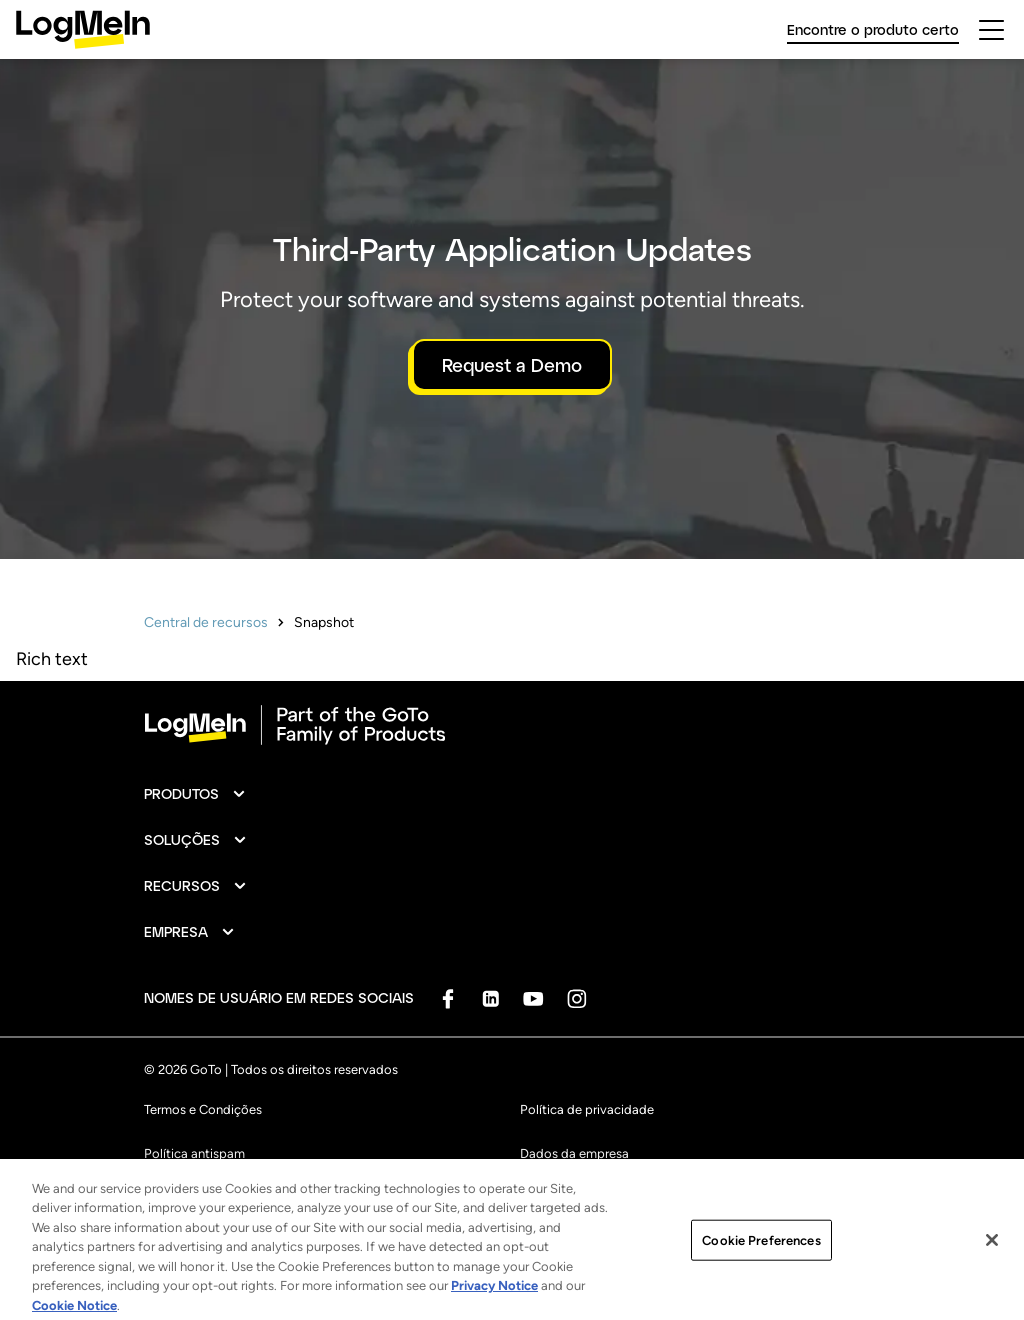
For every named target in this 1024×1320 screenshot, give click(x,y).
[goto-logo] (512, 725)
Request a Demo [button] (512, 365)
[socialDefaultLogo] (447, 998)
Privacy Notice (494, 1298)
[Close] (992, 1253)
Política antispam (194, 1153)
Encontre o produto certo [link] (873, 29)
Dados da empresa (574, 1153)
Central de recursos (206, 622)
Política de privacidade (587, 1109)
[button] (195, 794)
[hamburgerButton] (991, 30)
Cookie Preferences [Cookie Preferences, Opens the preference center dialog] (761, 1253)
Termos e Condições (203, 1109)
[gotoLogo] (83, 29)
